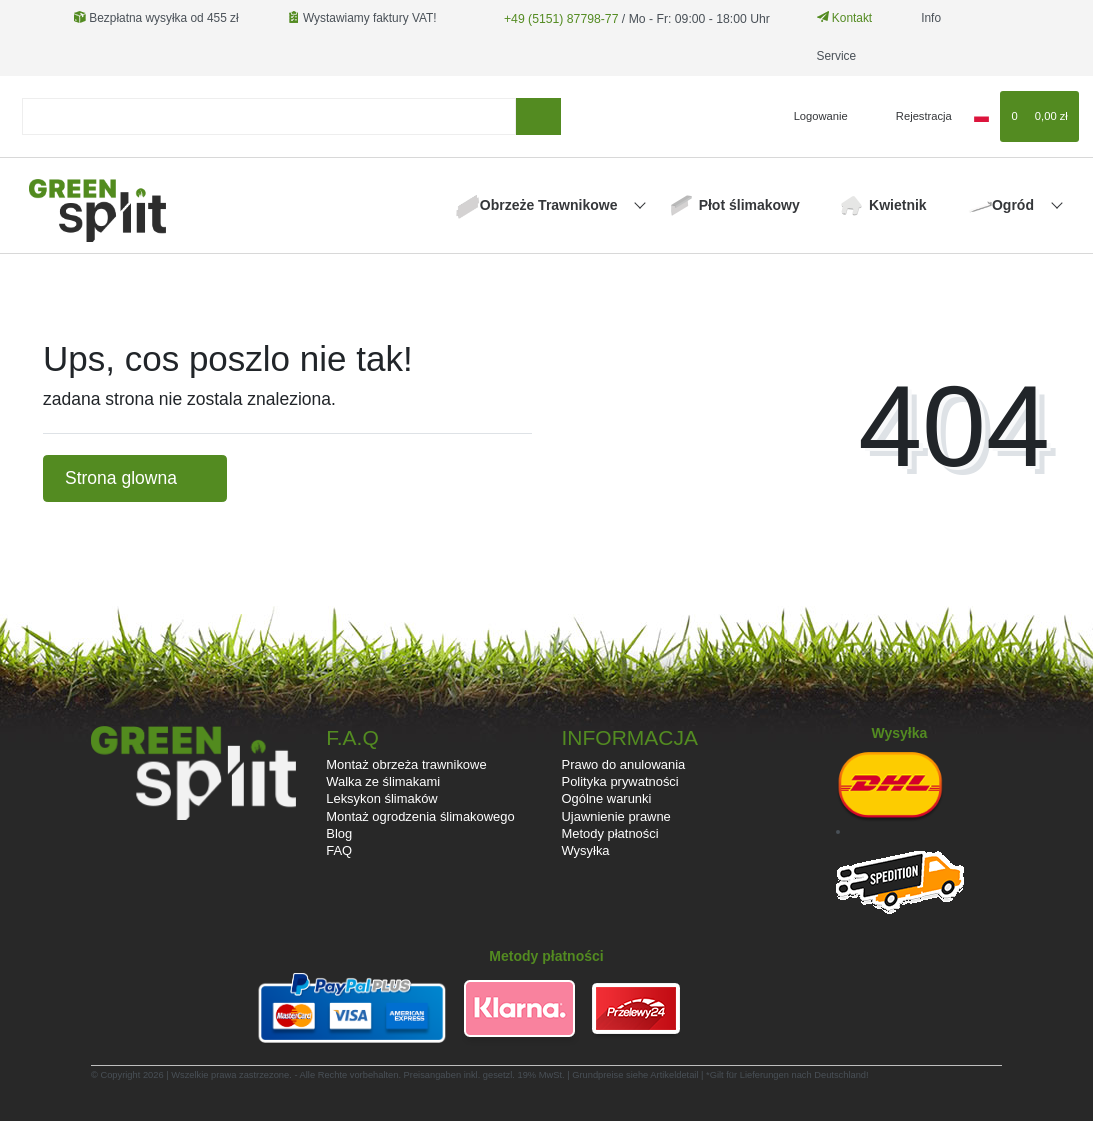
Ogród (1015, 205)
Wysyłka (586, 850)
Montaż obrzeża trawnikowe (406, 764)
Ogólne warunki (607, 798)
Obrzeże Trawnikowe (551, 205)
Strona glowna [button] (135, 478)
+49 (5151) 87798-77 (558, 18)
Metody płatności (610, 833)
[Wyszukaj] (538, 116)
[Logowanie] (812, 116)
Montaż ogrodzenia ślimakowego (420, 816)
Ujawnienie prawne (616, 816)
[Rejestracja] (912, 116)
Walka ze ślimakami (383, 781)
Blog (339, 833)
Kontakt (839, 18)
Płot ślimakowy (749, 205)
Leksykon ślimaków (381, 798)
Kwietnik (898, 205)
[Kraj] (981, 116)
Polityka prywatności (620, 781)
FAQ (339, 850)
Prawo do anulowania (624, 764)
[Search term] (269, 116)
